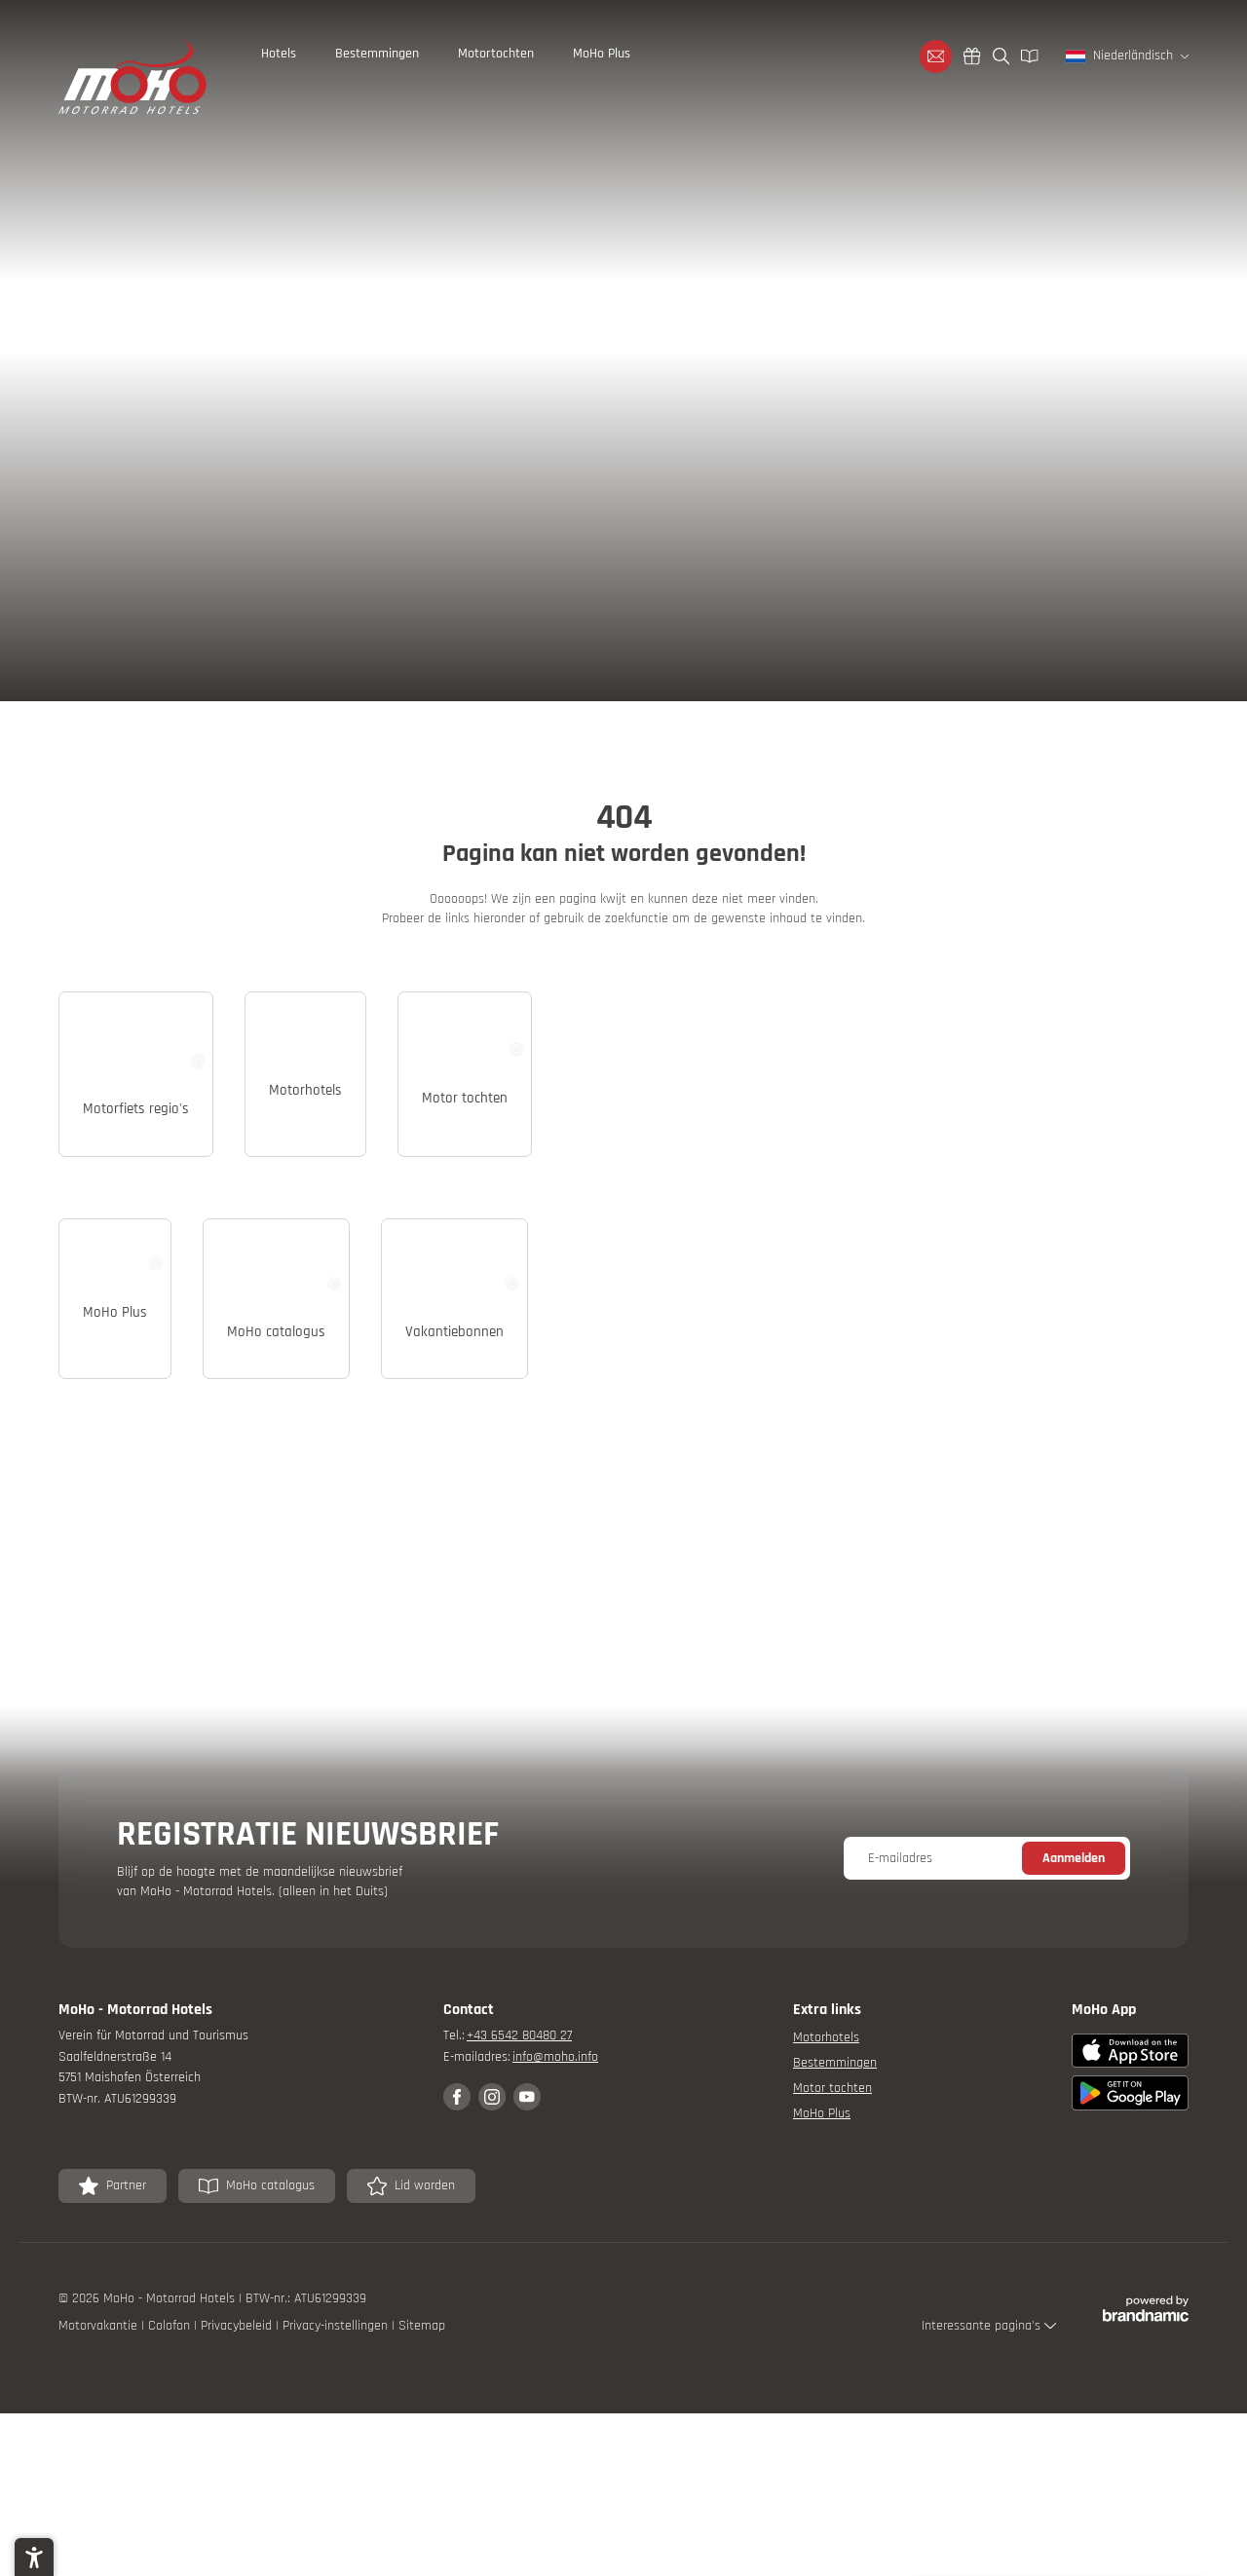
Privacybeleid (238, 2555)
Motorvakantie (99, 2555)
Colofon (171, 2555)
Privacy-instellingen (337, 2555)
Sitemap (421, 2555)
